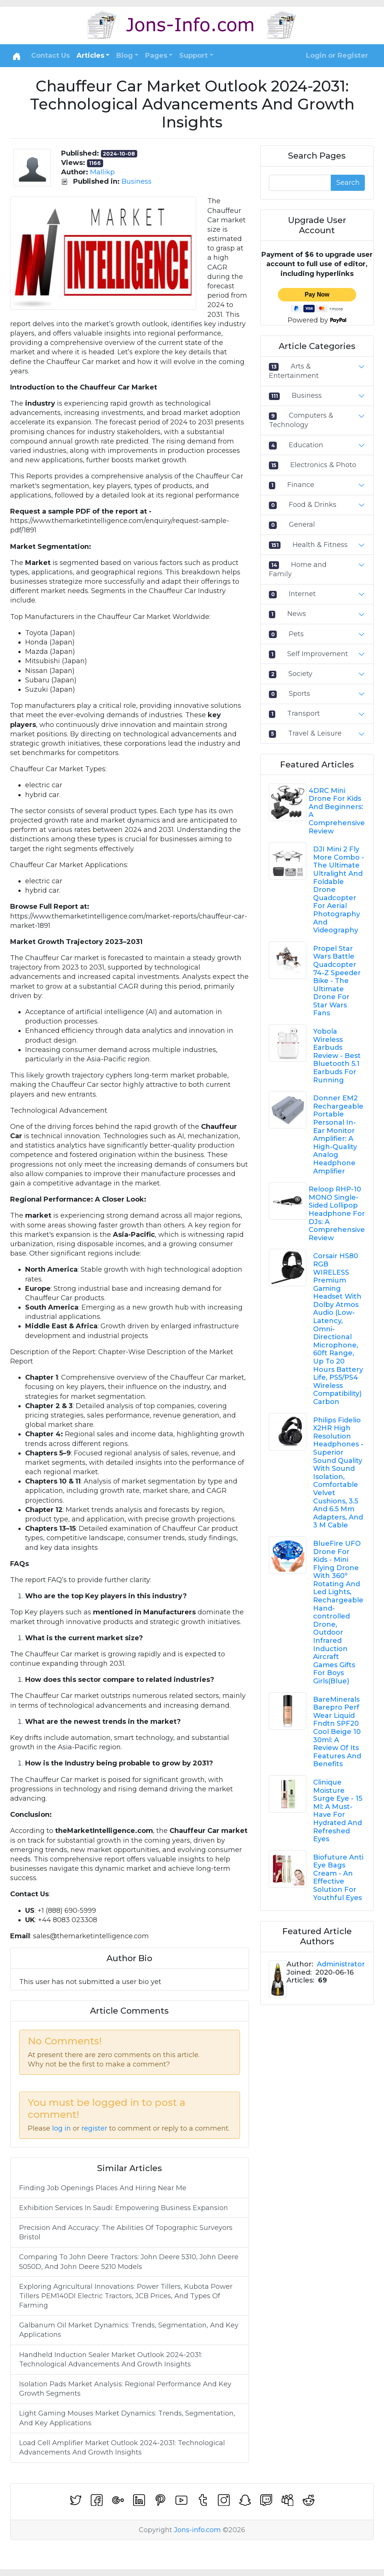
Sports (299, 693)
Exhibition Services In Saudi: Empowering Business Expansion (123, 2208)
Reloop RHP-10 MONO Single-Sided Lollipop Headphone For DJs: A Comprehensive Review (337, 1213)
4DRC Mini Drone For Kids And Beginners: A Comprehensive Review (337, 811)
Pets (296, 634)
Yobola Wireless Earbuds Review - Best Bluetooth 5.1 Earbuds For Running (337, 1055)
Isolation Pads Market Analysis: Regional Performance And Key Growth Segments (125, 2389)
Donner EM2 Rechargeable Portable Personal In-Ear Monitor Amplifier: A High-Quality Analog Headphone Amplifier (338, 1134)
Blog (124, 55)
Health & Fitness (320, 545)
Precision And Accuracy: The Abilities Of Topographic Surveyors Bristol (125, 2232)
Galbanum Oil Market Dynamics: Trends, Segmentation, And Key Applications (128, 2330)
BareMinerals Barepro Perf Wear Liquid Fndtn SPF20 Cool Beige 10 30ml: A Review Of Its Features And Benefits (337, 1731)
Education (306, 445)
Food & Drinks (312, 505)
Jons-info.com (197, 2530)
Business (137, 181)
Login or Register (337, 55)
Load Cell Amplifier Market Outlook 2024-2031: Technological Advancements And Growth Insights (122, 2447)
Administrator (341, 1964)
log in (61, 2128)
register (94, 2128)
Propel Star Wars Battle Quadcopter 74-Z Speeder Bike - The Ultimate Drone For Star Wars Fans (337, 981)
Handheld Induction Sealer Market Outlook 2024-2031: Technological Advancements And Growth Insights (110, 2359)
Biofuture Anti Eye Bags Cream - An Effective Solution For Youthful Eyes (338, 1877)
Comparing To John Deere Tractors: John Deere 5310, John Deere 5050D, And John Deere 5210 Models (128, 2261)
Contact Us (50, 55)
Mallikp (102, 172)
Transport (303, 713)
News (296, 614)
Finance (300, 485)
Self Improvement (317, 654)
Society (300, 674)
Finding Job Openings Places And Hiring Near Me (102, 2188)
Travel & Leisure (315, 733)
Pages (156, 55)
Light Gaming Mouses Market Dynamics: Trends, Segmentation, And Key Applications (127, 2418)
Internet (302, 594)
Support (193, 55)
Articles (90, 55)
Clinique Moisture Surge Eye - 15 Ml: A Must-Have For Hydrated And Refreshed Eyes (337, 1810)
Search (348, 182)
